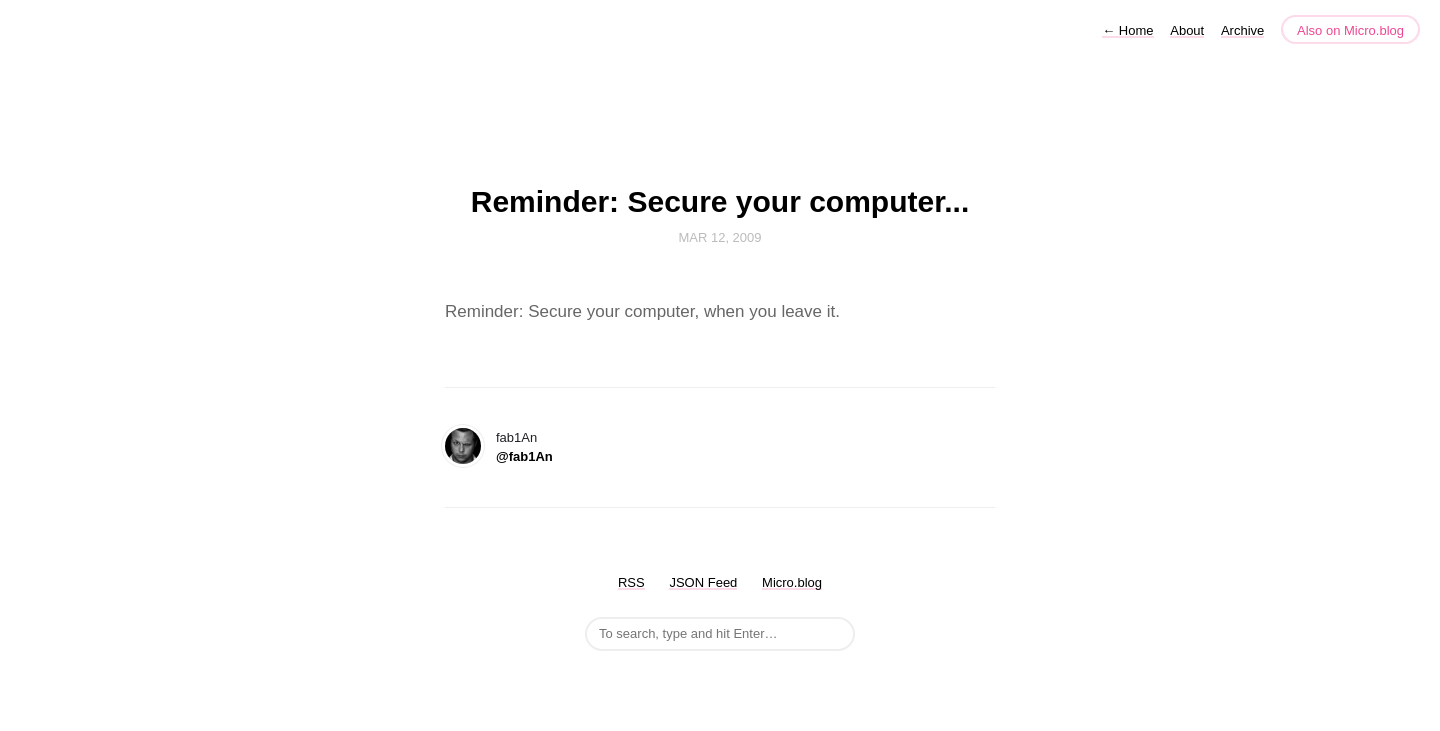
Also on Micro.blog (1350, 30)
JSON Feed (703, 582)
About (1187, 30)
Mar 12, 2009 (719, 237)
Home (1127, 30)
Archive (1242, 30)
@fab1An (524, 456)
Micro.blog (792, 582)
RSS (631, 582)
